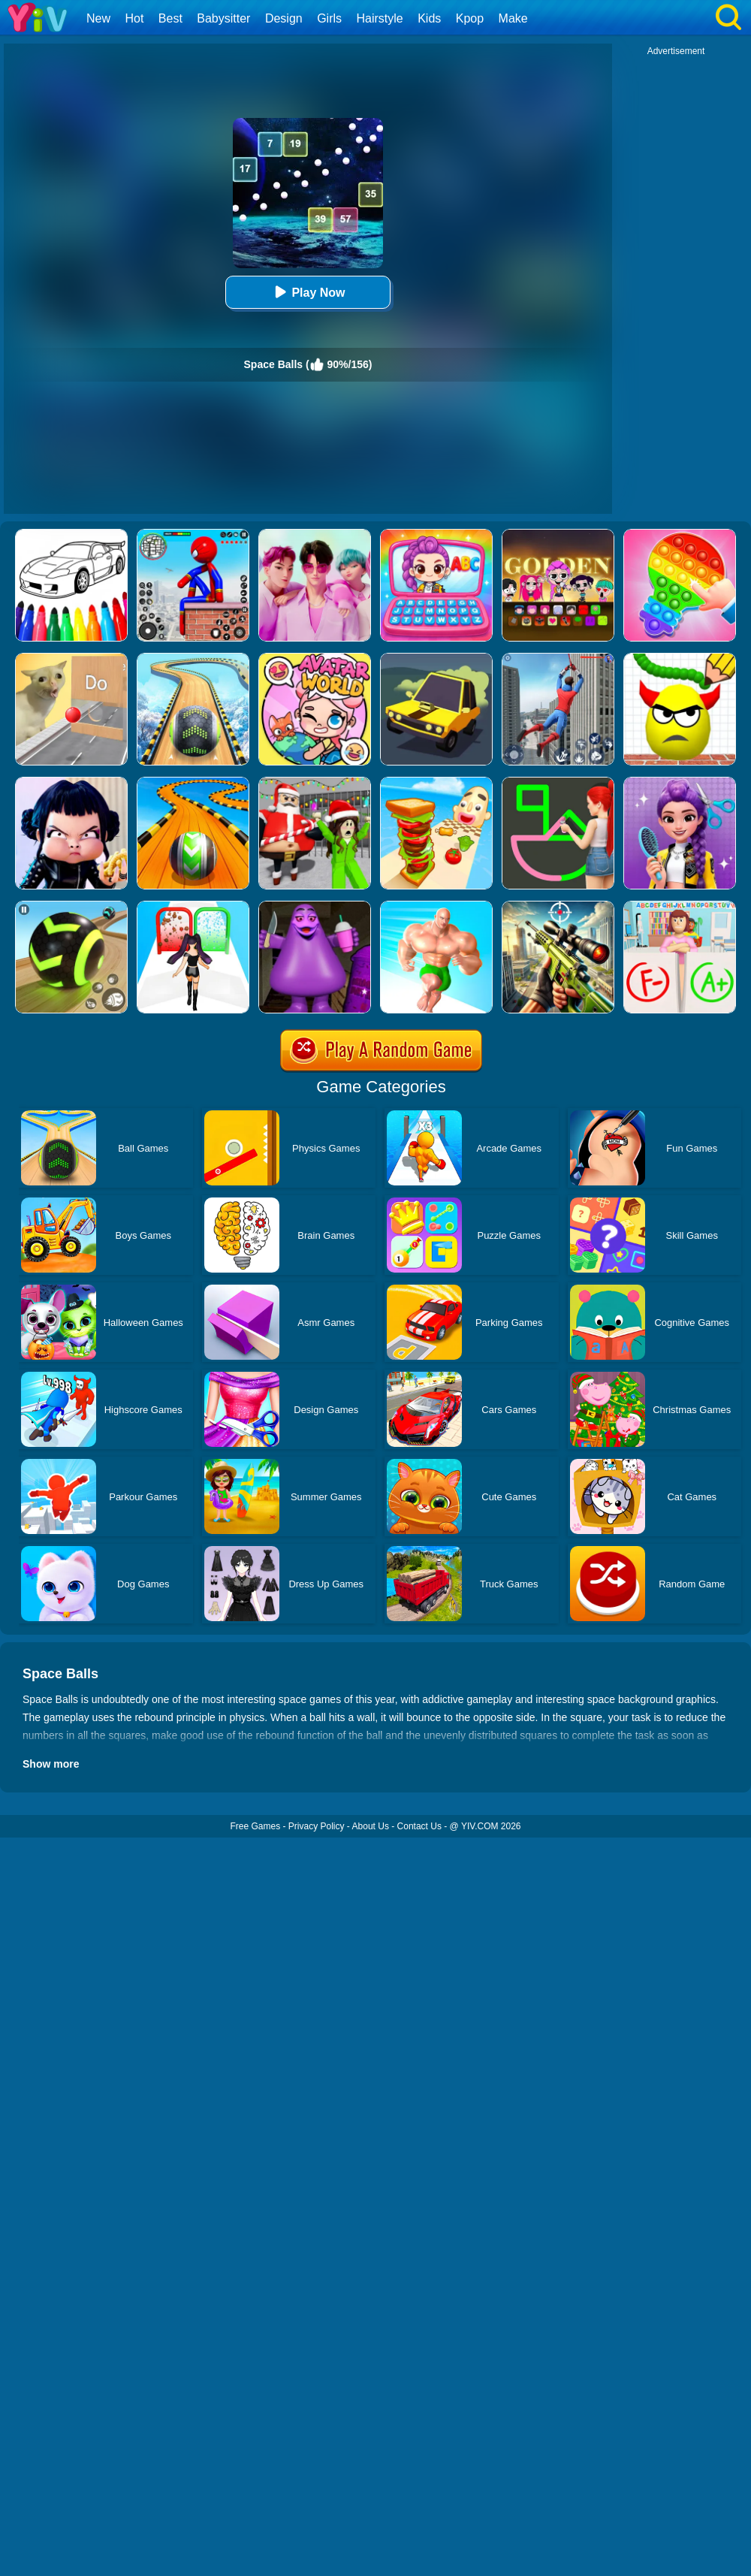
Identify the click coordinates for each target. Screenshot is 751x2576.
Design (284, 18)
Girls (329, 18)
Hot (134, 18)
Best (170, 18)
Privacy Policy (316, 1826)
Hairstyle (380, 18)
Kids (429, 18)
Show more (51, 1764)
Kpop (470, 18)
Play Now (307, 291)
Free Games (255, 1826)
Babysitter (223, 18)
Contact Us (419, 1826)
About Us (370, 1826)
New (98, 18)
